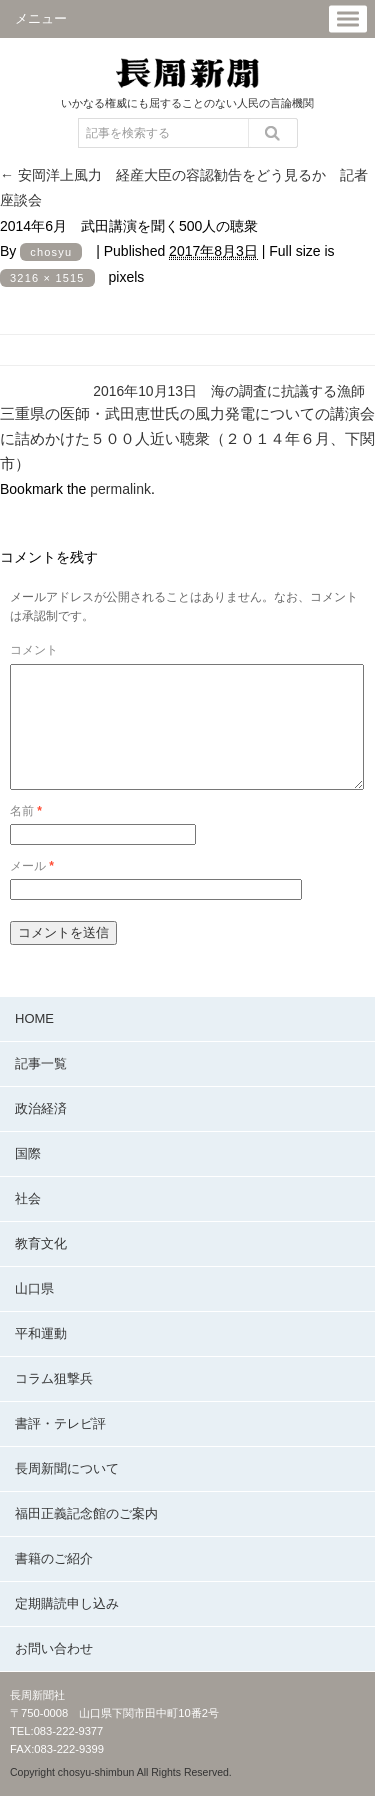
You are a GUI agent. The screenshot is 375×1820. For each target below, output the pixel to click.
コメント (34, 650)
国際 (28, 1177)
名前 (26, 835)
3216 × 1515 (47, 278)
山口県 (34, 1312)
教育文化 (41, 1267)
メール (32, 890)
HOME (34, 1042)
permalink (120, 489)
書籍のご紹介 (54, 1582)
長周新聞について (67, 1492)
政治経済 (41, 1132)
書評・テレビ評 (60, 1447)
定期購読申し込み (67, 1627)
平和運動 (41, 1357)
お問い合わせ (54, 1672)
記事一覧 (41, 1087)
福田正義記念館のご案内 (86, 1537)
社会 (28, 1222)
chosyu (51, 252)
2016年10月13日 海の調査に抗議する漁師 (229, 391)
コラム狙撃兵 (54, 1402)
